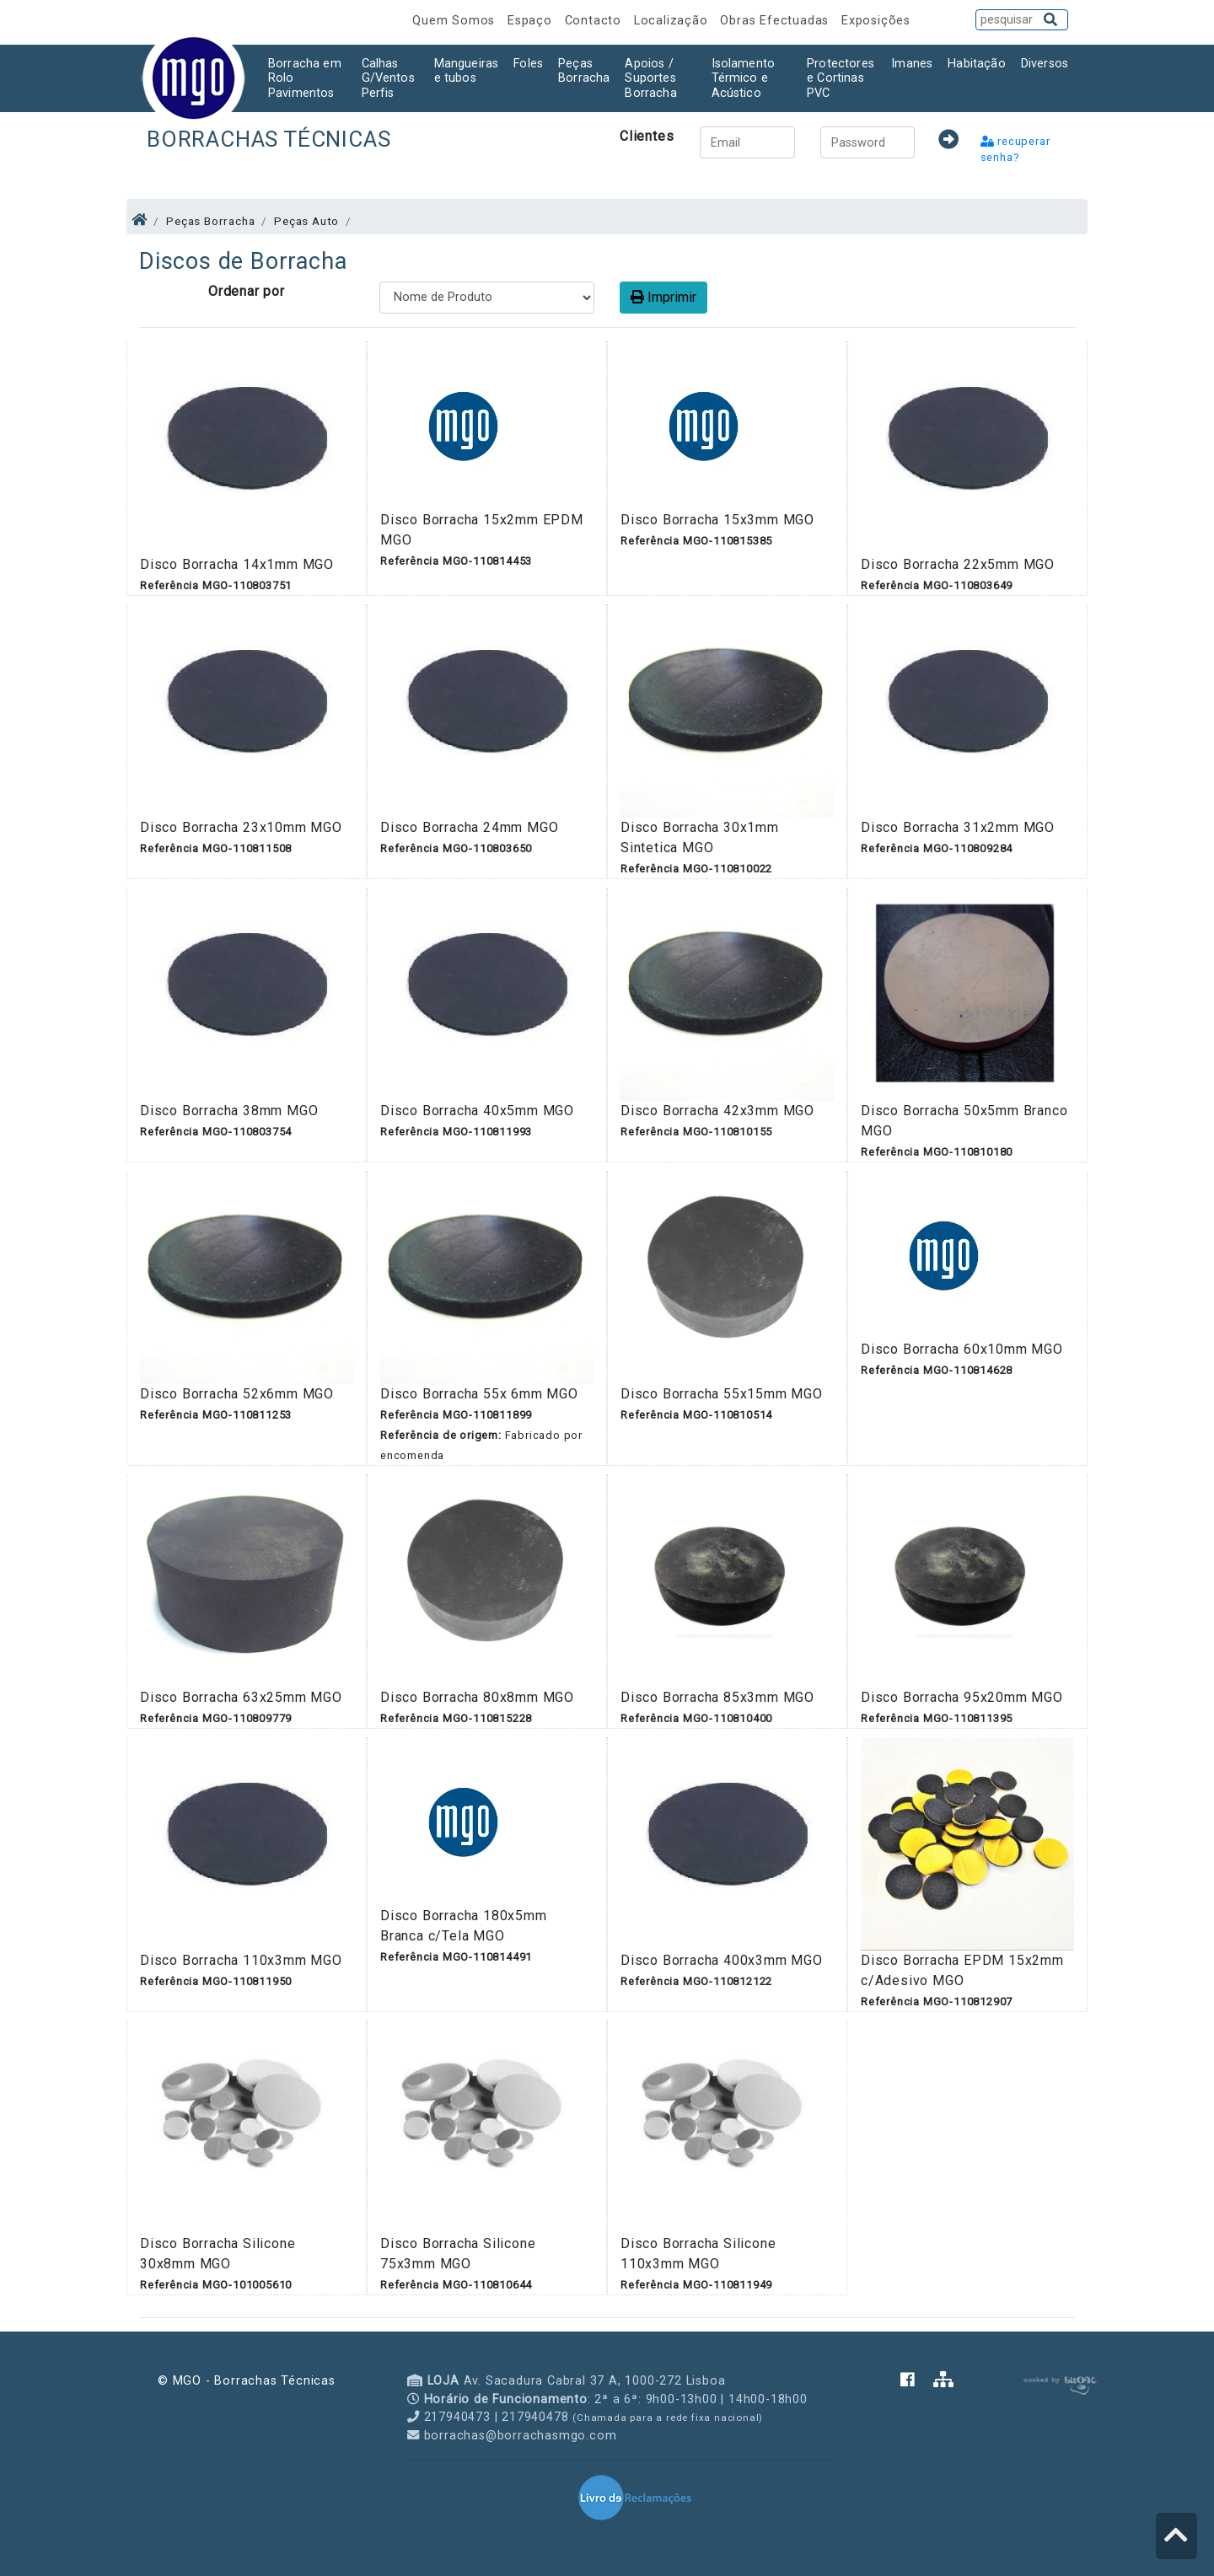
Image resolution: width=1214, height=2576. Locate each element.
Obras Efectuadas (776, 20)
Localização (673, 20)
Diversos (1044, 63)
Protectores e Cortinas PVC (840, 78)
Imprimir (663, 297)
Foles (528, 63)
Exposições (875, 20)
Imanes (911, 63)
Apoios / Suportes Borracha (650, 78)
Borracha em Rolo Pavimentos (304, 78)
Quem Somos (455, 20)
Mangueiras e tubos (466, 70)
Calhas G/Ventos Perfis (388, 78)
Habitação (976, 63)
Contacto (595, 20)
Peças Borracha (584, 70)
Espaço (532, 20)
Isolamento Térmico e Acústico (744, 78)
